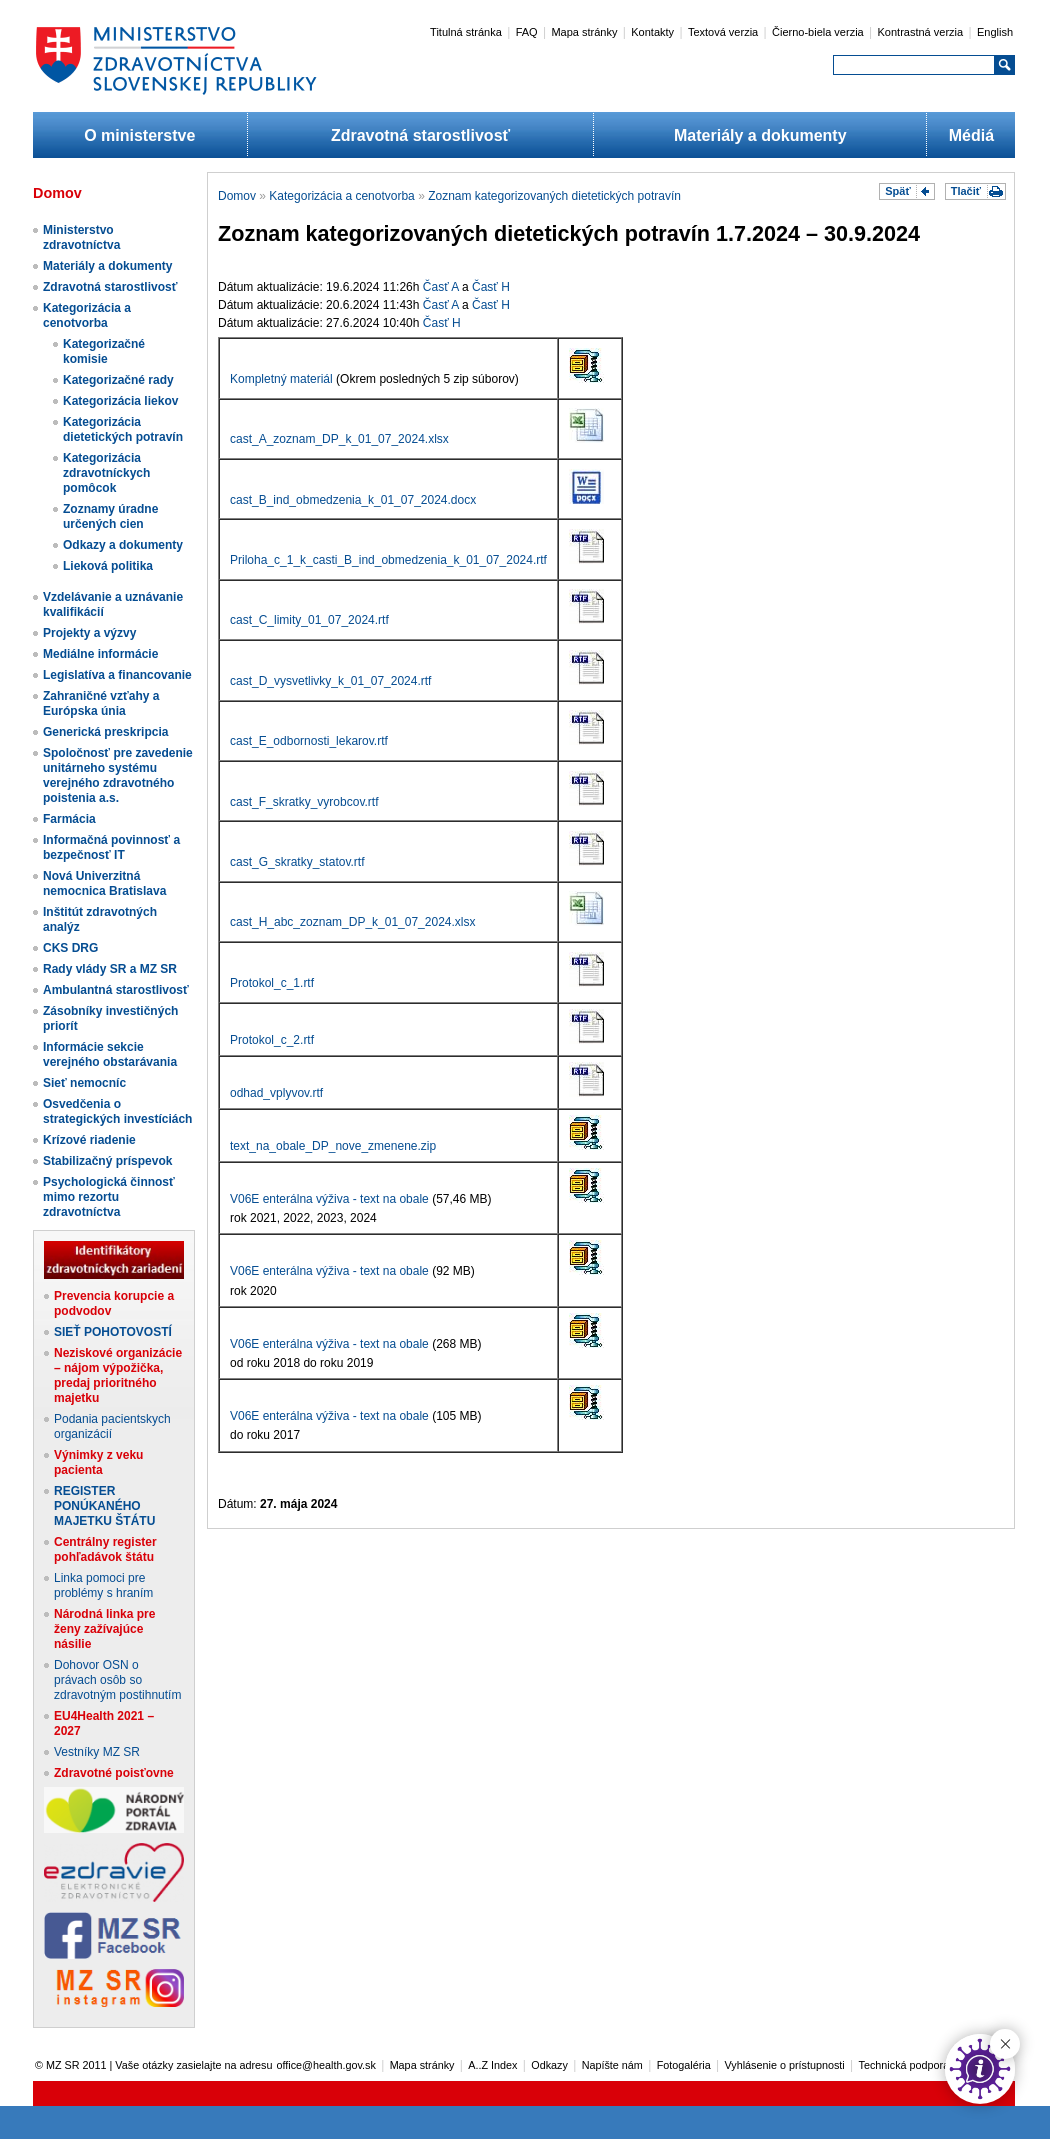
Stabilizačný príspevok (107, 1161)
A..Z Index (492, 2065)
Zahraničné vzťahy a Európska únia (101, 703)
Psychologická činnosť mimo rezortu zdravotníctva (109, 1197)
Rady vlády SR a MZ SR (110, 969)
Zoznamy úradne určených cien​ (110, 516)
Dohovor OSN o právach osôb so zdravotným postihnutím (117, 1680)
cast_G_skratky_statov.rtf (297, 862)
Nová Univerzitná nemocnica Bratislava (104, 883)
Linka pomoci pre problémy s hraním (103, 1585)
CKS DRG (70, 948)
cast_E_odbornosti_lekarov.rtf (309, 741)
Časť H (491, 287)
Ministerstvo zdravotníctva (81, 237)
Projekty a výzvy (89, 633)
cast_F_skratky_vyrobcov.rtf (304, 802)
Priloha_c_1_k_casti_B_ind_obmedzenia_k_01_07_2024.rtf (388, 560)
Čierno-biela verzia (818, 32)
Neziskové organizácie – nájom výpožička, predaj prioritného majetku (118, 1375)
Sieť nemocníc (84, 1083)
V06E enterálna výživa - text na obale (329, 1199)
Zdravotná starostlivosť (420, 135)
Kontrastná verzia (921, 32)
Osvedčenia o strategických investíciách (117, 1111)
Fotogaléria (684, 2065)
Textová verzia (723, 32)
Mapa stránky (584, 32)
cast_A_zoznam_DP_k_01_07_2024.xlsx (339, 439)
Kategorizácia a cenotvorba (87, 315)
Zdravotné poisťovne (114, 1773)
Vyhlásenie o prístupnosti (785, 2065)
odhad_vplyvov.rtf (276, 1093)
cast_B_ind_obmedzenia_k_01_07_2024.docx (353, 500)
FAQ (527, 32)
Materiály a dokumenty (760, 135)
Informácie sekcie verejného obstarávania (110, 1054)
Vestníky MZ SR (97, 1752)
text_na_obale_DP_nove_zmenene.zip (333, 1146)
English (995, 32)
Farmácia (69, 819)
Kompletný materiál (281, 379)
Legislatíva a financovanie (117, 675)
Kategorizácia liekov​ (120, 401)
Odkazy (549, 2065)
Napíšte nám (612, 2065)
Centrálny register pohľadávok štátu (105, 1549)
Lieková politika (108, 566)
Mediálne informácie (100, 654)
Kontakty (652, 32)
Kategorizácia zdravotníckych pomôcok (106, 473)
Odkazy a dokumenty (123, 545)
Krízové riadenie (89, 1140)
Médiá (971, 135)
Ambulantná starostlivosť (116, 990)
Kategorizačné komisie (104, 351)
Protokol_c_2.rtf (272, 1040)
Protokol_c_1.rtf (272, 983)
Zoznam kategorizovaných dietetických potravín (554, 196)
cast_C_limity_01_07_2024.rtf (309, 620)
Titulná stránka (466, 32)
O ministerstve (139, 135)
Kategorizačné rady (118, 380)
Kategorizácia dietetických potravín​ (123, 429)
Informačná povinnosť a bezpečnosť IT (111, 847)
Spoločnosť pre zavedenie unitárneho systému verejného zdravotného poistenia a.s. (118, 775)
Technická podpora (904, 2065)
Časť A (441, 287)
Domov (237, 196)
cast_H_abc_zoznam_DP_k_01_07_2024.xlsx (353, 922)
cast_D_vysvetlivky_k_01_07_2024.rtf (330, 681)
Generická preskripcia (105, 732)
